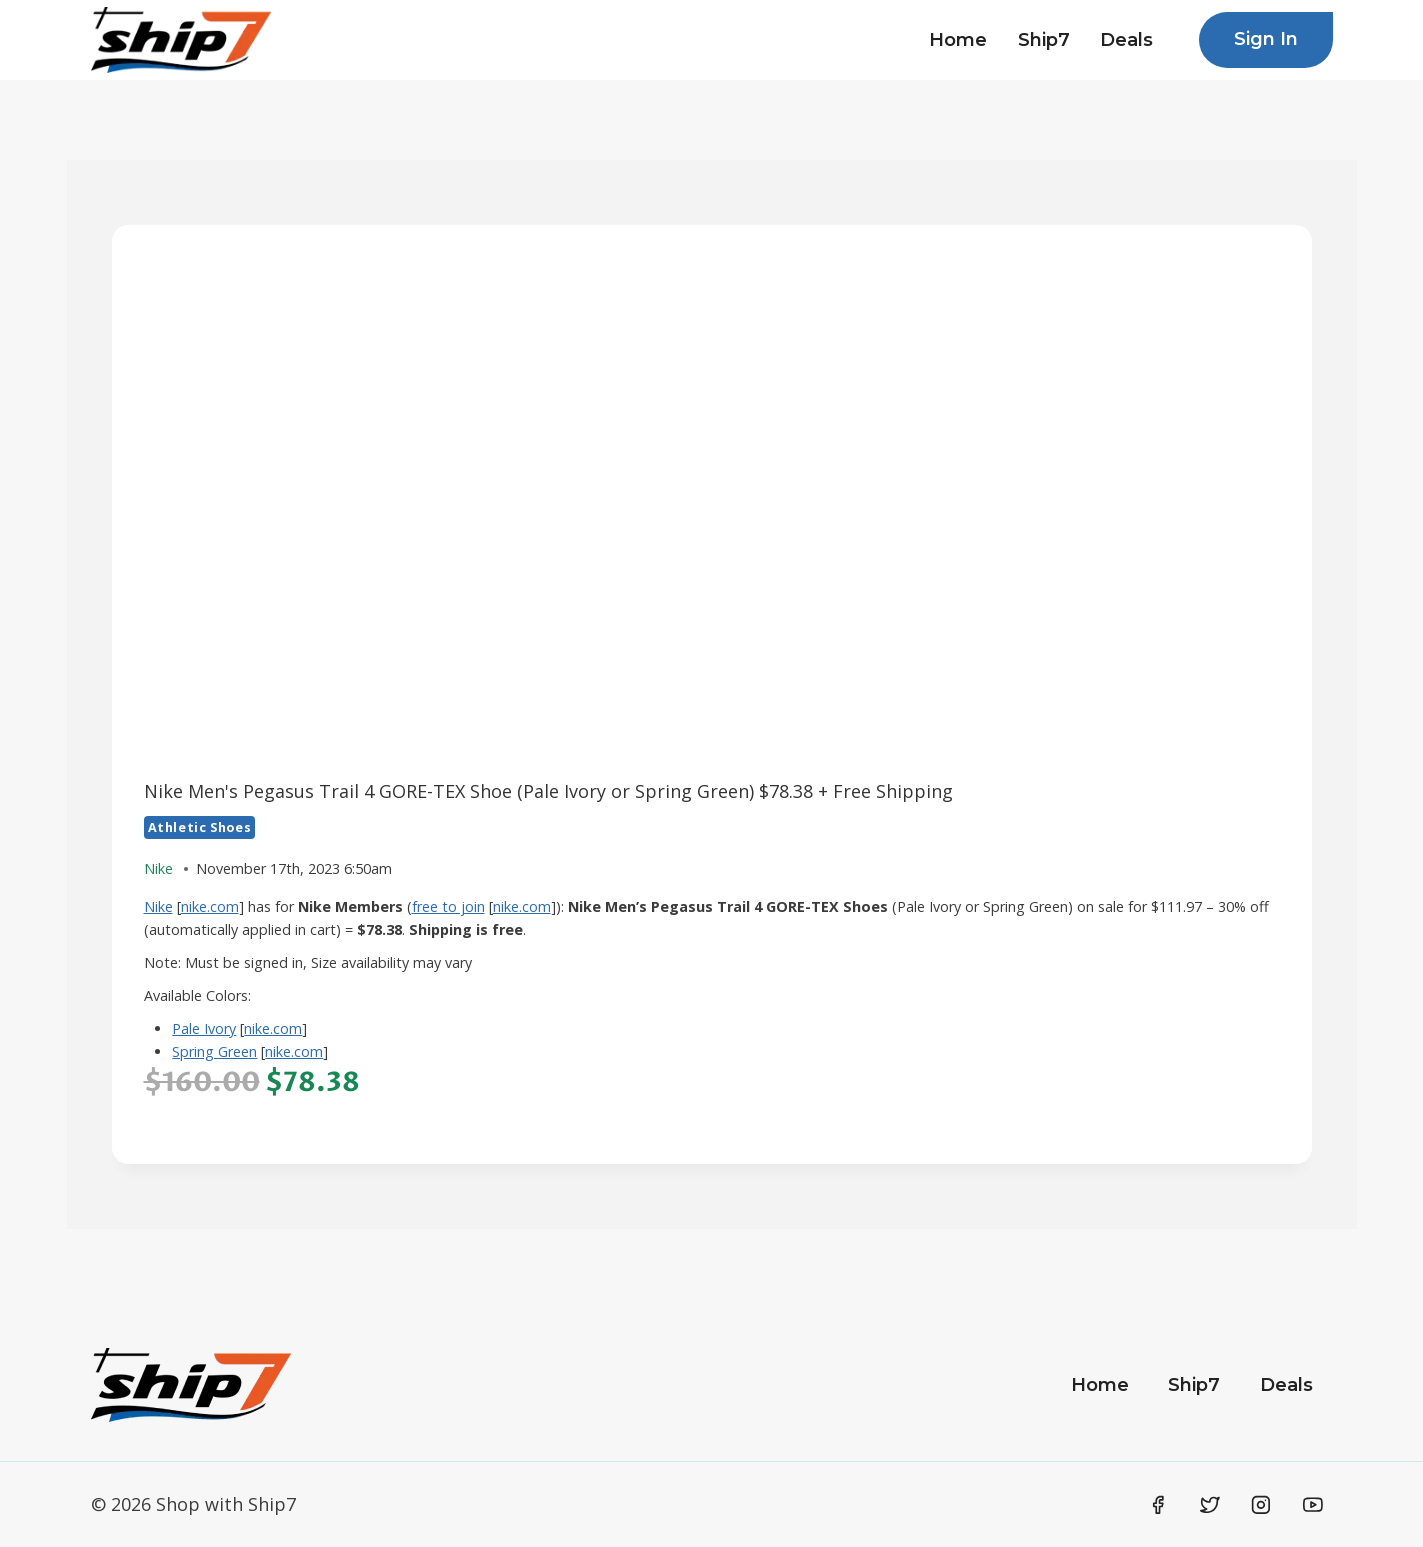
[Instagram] (1261, 1505)
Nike (158, 906)
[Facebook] (1159, 1505)
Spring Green (214, 1051)
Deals (1126, 40)
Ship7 (1044, 40)
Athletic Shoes (200, 827)
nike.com (210, 906)
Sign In (1266, 39)
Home (958, 40)
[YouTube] (1313, 1505)
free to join (448, 906)
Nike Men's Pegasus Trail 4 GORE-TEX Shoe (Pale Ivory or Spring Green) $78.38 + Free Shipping (548, 791)
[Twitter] (1210, 1505)
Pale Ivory (204, 1028)
